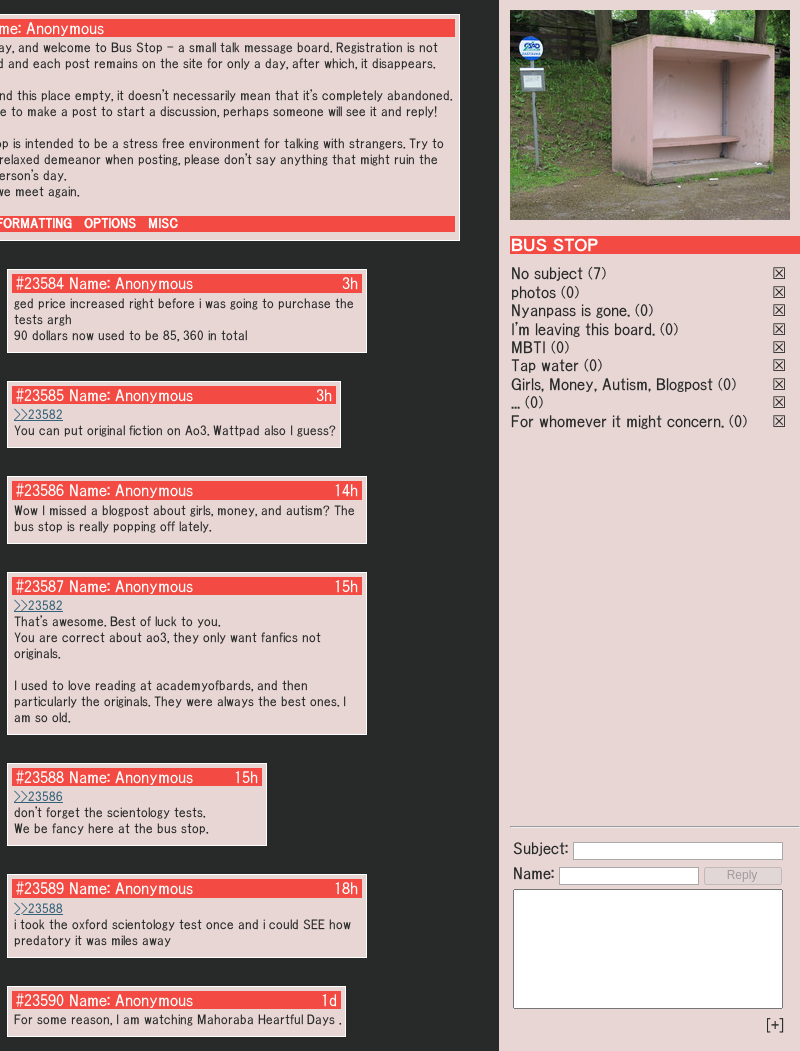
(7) (597, 273)
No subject (549, 273)
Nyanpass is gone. (570, 310)
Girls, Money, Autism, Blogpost (612, 384)
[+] (775, 1025)
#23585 (40, 395)
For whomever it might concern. (617, 421)
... (515, 402)
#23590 (40, 1000)
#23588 (40, 777)
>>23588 (38, 908)
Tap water (545, 365)
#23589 (40, 888)
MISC (163, 223)
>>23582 (38, 414)
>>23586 (38, 796)
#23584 (40, 283)
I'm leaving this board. (583, 329)
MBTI (528, 347)
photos (533, 292)
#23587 (40, 586)
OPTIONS (110, 223)
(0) (570, 292)
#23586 (40, 490)
